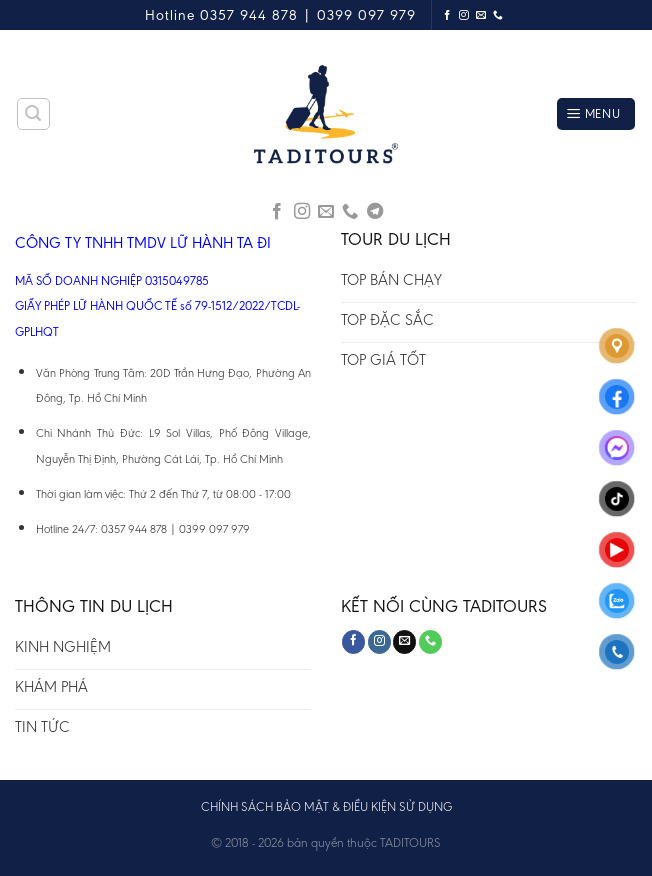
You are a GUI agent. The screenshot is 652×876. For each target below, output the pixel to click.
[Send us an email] (481, 15)
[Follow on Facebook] (447, 15)
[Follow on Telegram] (375, 212)
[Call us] (498, 15)
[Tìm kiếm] (34, 114)
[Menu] (596, 114)
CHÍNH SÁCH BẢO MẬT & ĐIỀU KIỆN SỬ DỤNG (326, 806)
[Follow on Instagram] (464, 15)
